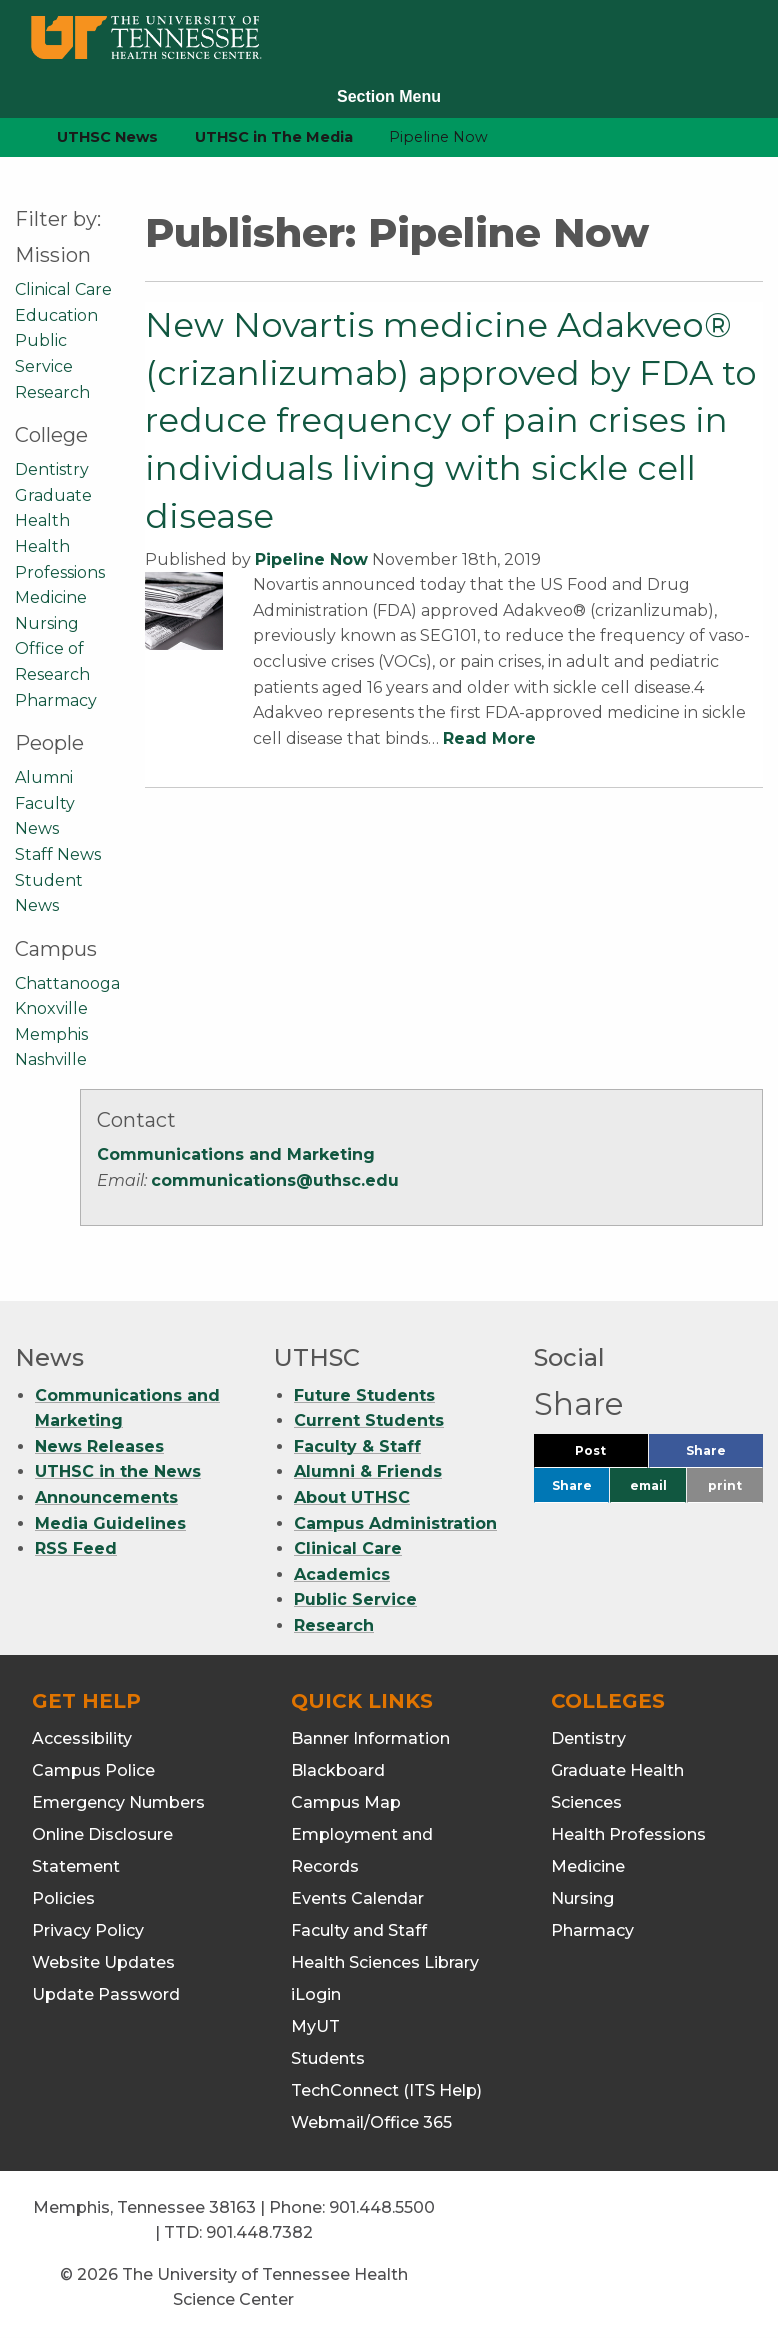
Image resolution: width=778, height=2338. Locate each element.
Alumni (44, 777)
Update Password (106, 1994)
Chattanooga (67, 983)
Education (56, 315)
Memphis (51, 1034)
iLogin (316, 1994)
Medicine (51, 597)
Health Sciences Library (385, 1962)
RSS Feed (76, 1548)
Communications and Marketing (236, 1154)
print (725, 1485)
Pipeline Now (311, 559)
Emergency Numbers (118, 1802)
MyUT (315, 2026)
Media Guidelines (110, 1523)
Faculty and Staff (359, 1930)
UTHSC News (107, 137)
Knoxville (51, 1008)
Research (52, 392)
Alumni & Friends (368, 1471)
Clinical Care (63, 289)
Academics (342, 1574)
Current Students (369, 1420)
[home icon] (10, 137)
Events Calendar (357, 1898)
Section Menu (389, 96)
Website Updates (103, 1962)
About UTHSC (352, 1497)
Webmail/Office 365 (371, 2122)
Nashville (51, 1059)
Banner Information (370, 1738)
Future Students (364, 1395)
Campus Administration (395, 1523)
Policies (63, 1898)
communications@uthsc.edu (275, 1180)
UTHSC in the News (118, 1471)
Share (724, 1455)
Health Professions (628, 1834)
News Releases (99, 1446)
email (648, 1485)
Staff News (58, 854)
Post (611, 1455)
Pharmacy (56, 700)
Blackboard (338, 1770)
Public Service (355, 1599)
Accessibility (82, 1738)
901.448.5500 (382, 2207)
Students (328, 2058)
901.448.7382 (259, 2232)
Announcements (106, 1497)
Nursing (47, 623)
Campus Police (93, 1770)
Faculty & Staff (357, 1446)
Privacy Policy (88, 1930)
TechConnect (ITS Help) (386, 2090)
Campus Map (346, 1802)
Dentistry (52, 469)
